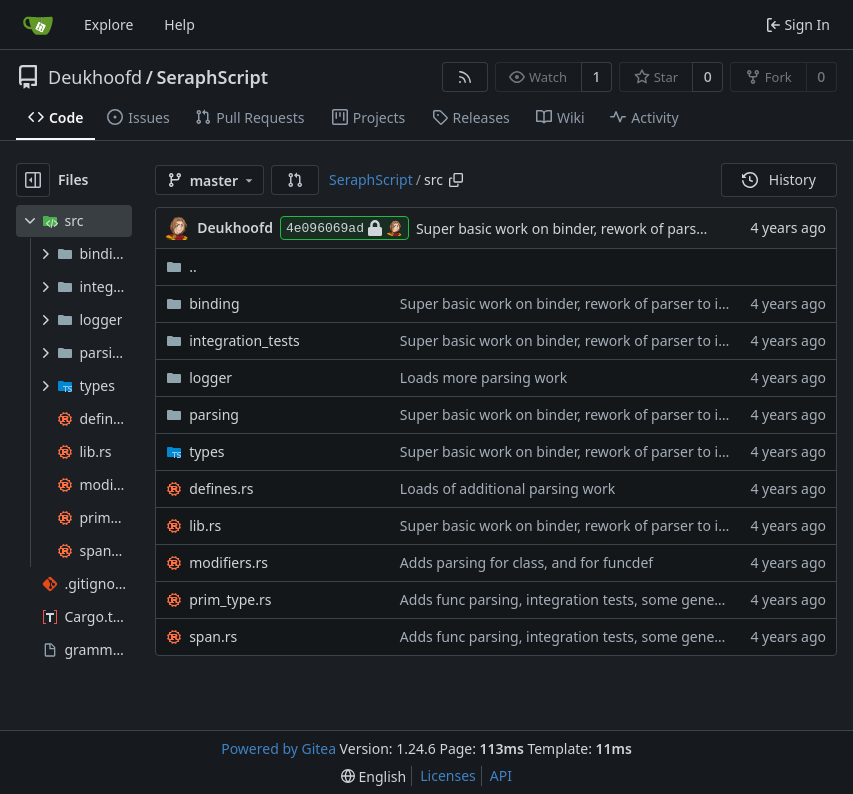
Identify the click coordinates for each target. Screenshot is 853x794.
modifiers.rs (228, 562)
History (779, 179)
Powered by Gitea (278, 748)
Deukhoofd (95, 77)
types (206, 451)
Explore (108, 24)
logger (210, 377)
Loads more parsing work (483, 377)
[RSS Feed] (465, 77)
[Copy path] (456, 180)
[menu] (373, 776)
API (501, 775)
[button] (295, 180)
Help (179, 24)
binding (214, 303)
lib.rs (205, 525)
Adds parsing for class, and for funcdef (526, 562)
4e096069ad (344, 228)
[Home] (38, 25)
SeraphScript (212, 77)
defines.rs (221, 488)
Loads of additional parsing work (507, 488)
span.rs (213, 636)
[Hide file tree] (33, 180)
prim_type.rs (230, 599)
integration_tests (244, 340)
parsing (214, 414)
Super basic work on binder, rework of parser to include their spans (619, 303)
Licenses (448, 775)
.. (181, 266)
